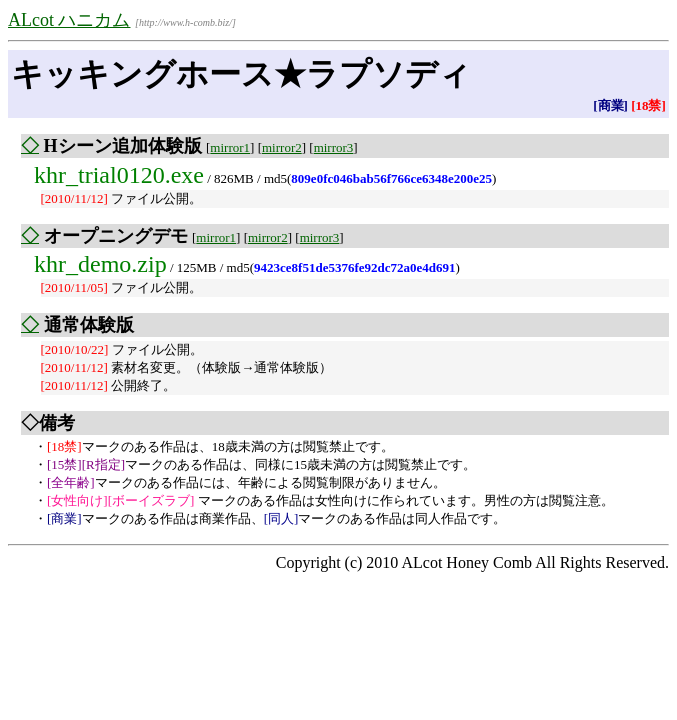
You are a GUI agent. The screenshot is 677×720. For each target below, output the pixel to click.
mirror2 (282, 147)
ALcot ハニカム (69, 20)
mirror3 (334, 147)
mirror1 (230, 147)
